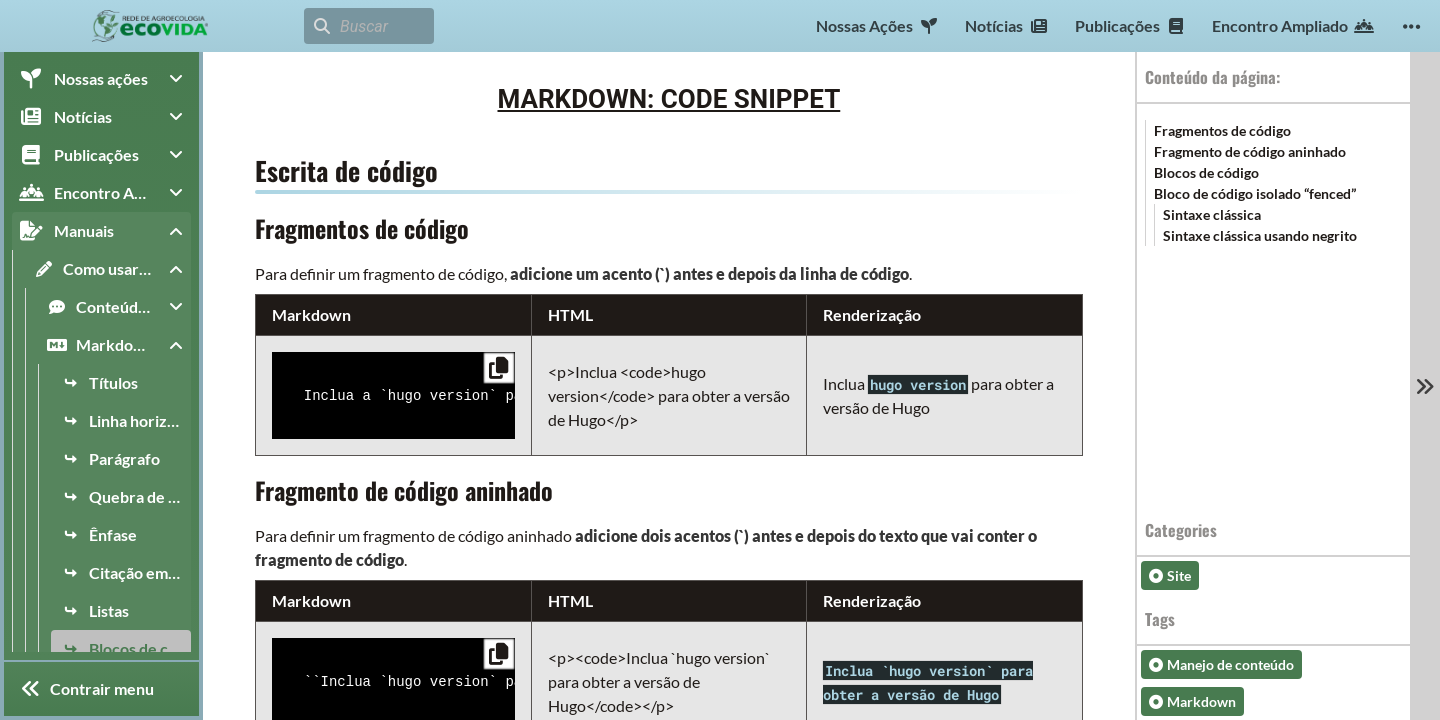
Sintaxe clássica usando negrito (1260, 235)
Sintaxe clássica (1212, 214)
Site (1170, 575)
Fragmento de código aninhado (1250, 151)
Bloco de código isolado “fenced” (1255, 193)
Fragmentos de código (1222, 130)
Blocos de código (1206, 172)
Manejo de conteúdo (1221, 664)
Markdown (1192, 701)
